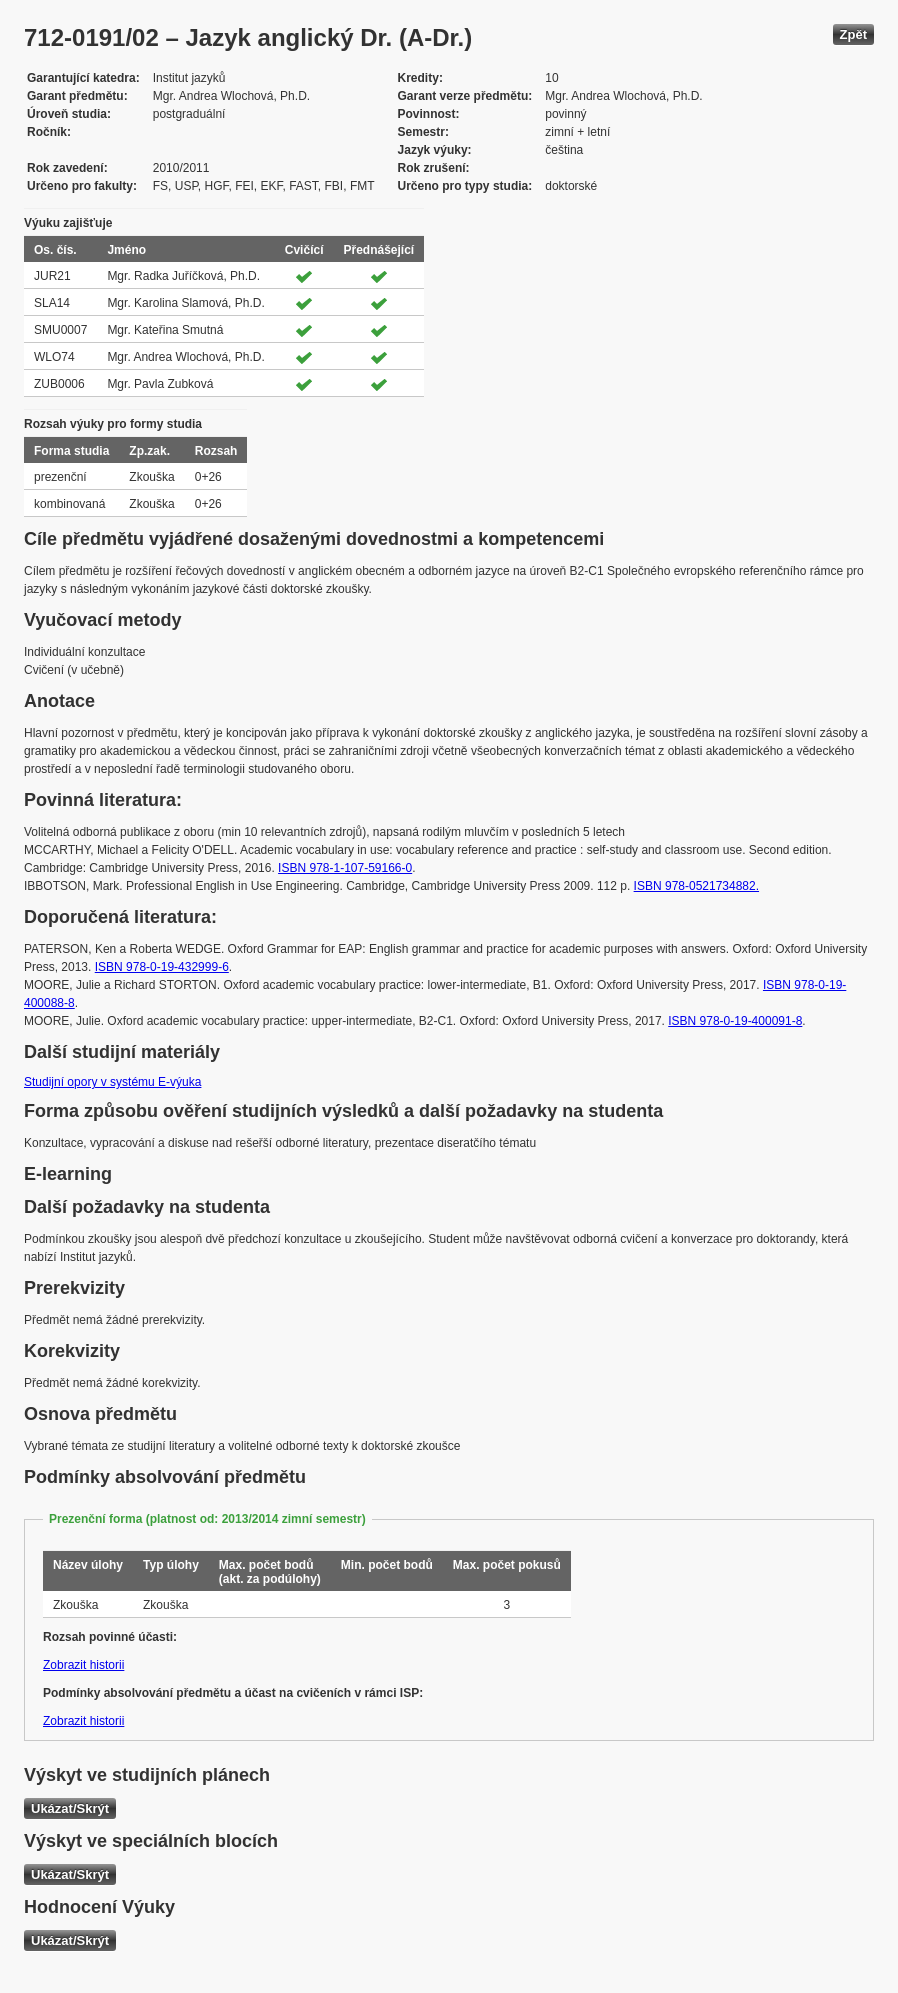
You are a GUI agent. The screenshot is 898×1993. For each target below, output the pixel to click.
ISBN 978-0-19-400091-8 (735, 1021)
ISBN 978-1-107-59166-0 (345, 868)
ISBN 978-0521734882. (696, 886)
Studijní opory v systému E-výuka (112, 1082)
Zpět (853, 34)
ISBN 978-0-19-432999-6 (162, 967)
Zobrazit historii (83, 1665)
